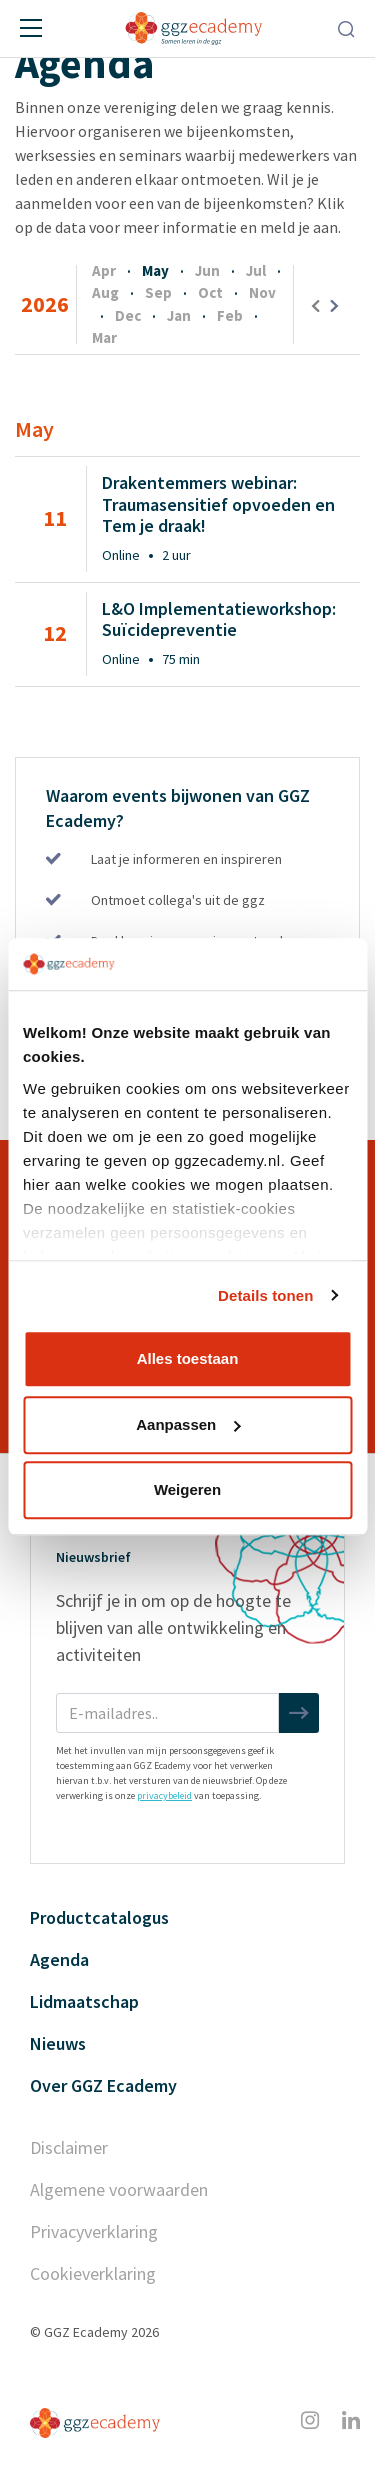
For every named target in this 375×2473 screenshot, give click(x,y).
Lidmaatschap (84, 2001)
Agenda (59, 1959)
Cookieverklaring (93, 2273)
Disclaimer (69, 2147)
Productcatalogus (99, 1917)
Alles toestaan (188, 1358)
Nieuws (58, 2043)
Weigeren (187, 1489)
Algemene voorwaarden (119, 2189)
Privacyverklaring (94, 2231)
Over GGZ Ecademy (103, 2085)
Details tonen (265, 1295)
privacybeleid (164, 1795)
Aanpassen (188, 1424)
